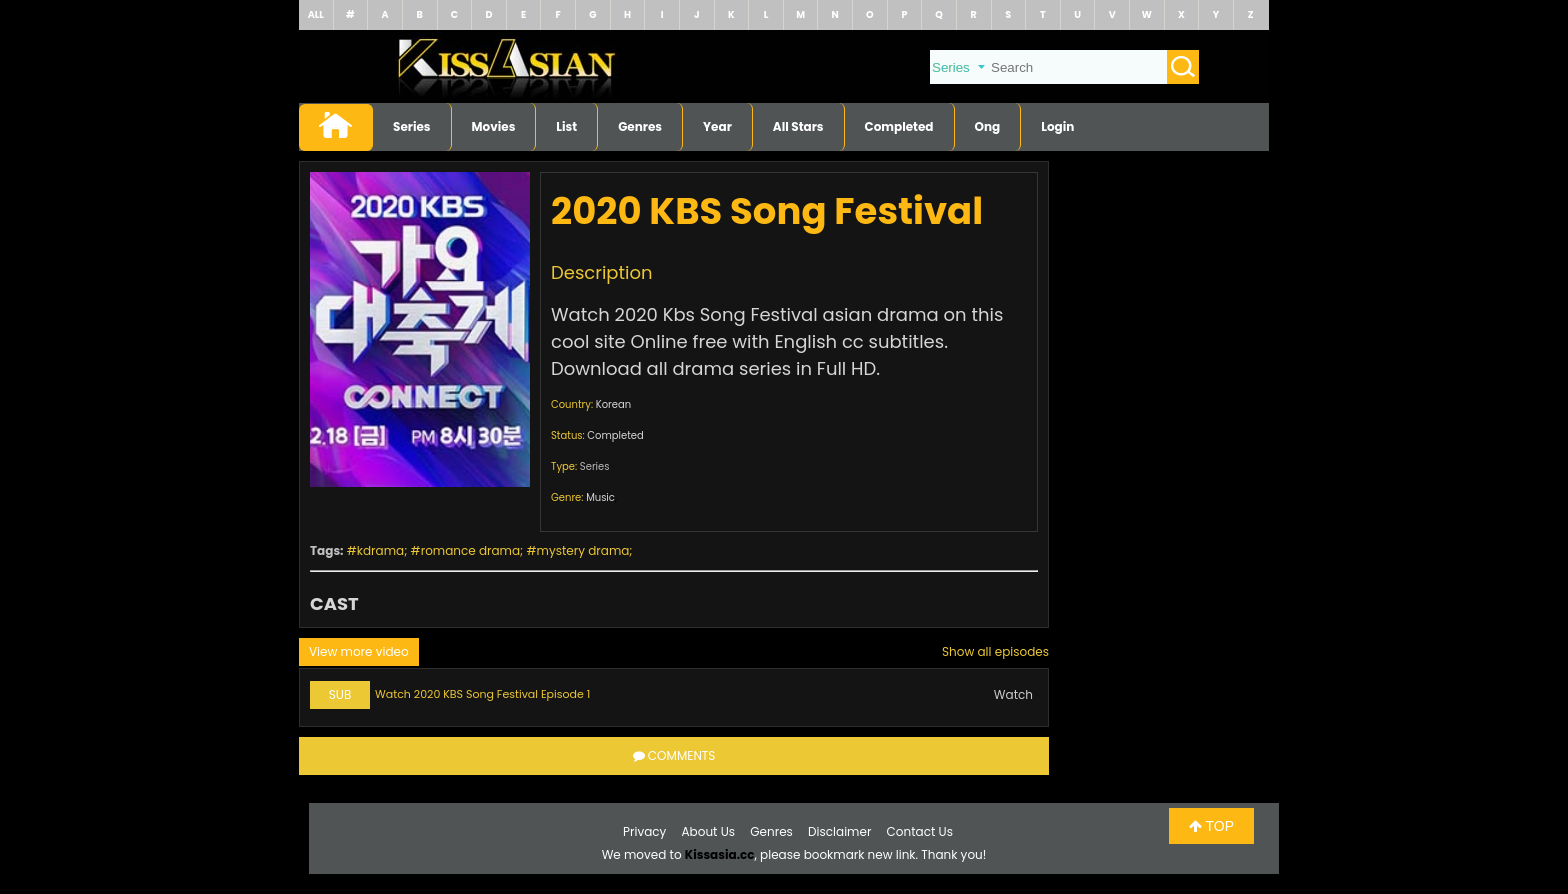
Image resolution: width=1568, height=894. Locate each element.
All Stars (798, 126)
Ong (988, 126)
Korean (613, 404)
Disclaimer (839, 831)
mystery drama (583, 550)
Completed (899, 126)
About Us (709, 831)
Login (1057, 126)
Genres (640, 126)
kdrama (380, 550)
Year (717, 126)
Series (412, 126)
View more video (359, 651)
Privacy (644, 831)
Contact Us (920, 831)
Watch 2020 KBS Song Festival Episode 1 (482, 694)
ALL (316, 14)
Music (600, 497)
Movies (494, 126)
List (566, 126)
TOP (1211, 826)
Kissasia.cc (720, 854)
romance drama (470, 550)
